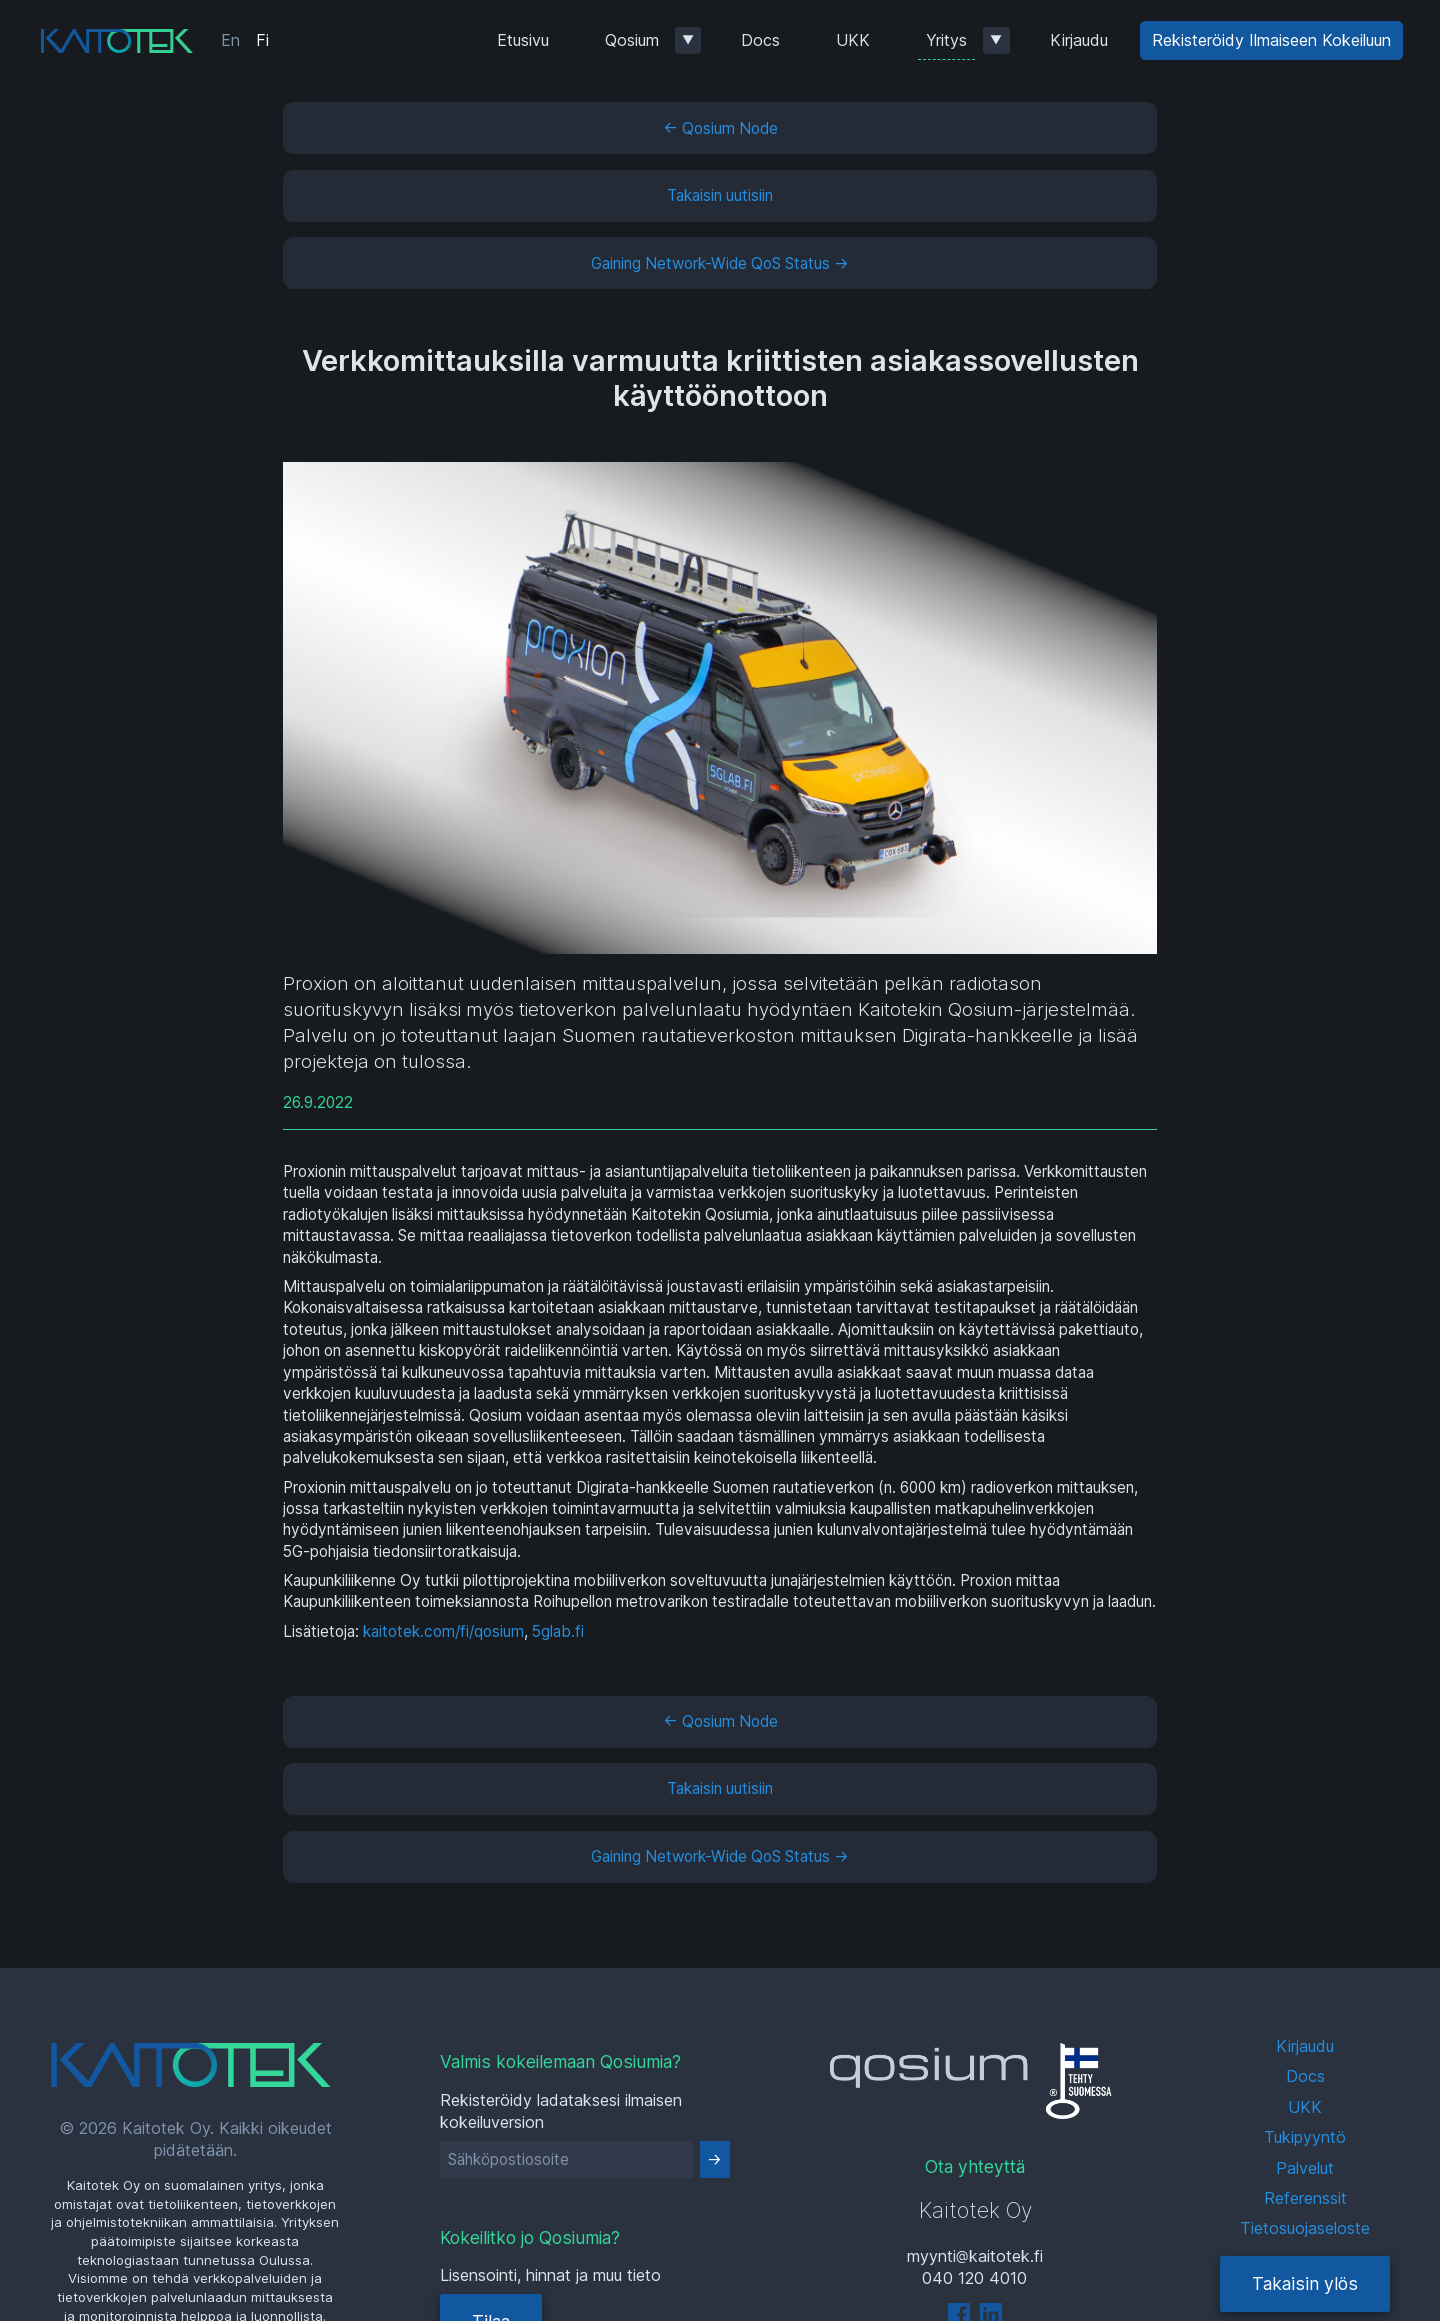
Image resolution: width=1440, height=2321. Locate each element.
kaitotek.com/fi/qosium (443, 1631)
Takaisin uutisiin (720, 195)
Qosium (632, 40)
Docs (760, 40)
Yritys (946, 40)
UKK (853, 40)
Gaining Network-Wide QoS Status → (720, 263)
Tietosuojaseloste (1305, 2228)
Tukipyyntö (1305, 2137)
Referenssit (1305, 2198)
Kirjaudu (1079, 40)
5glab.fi (558, 1631)
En (230, 40)
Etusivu (523, 40)
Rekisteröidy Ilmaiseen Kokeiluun (1271, 40)
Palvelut (1305, 2168)
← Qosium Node (720, 128)
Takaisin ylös (1305, 2283)
